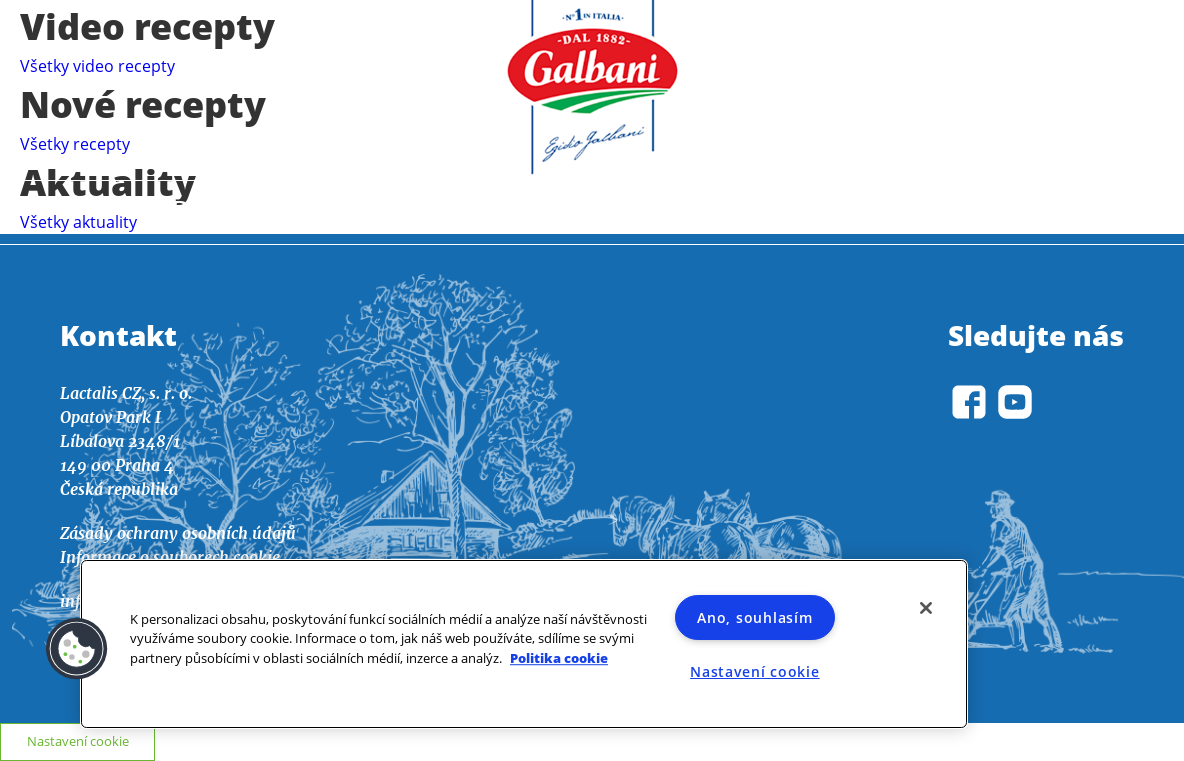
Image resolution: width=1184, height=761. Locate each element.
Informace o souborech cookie (170, 557)
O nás (977, 212)
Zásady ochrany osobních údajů (178, 533)
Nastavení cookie (78, 741)
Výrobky (802, 212)
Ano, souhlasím (754, 617)
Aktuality (602, 212)
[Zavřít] (926, 608)
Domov (218, 212)
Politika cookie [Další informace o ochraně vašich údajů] (559, 658)
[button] (77, 649)
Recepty (403, 212)
